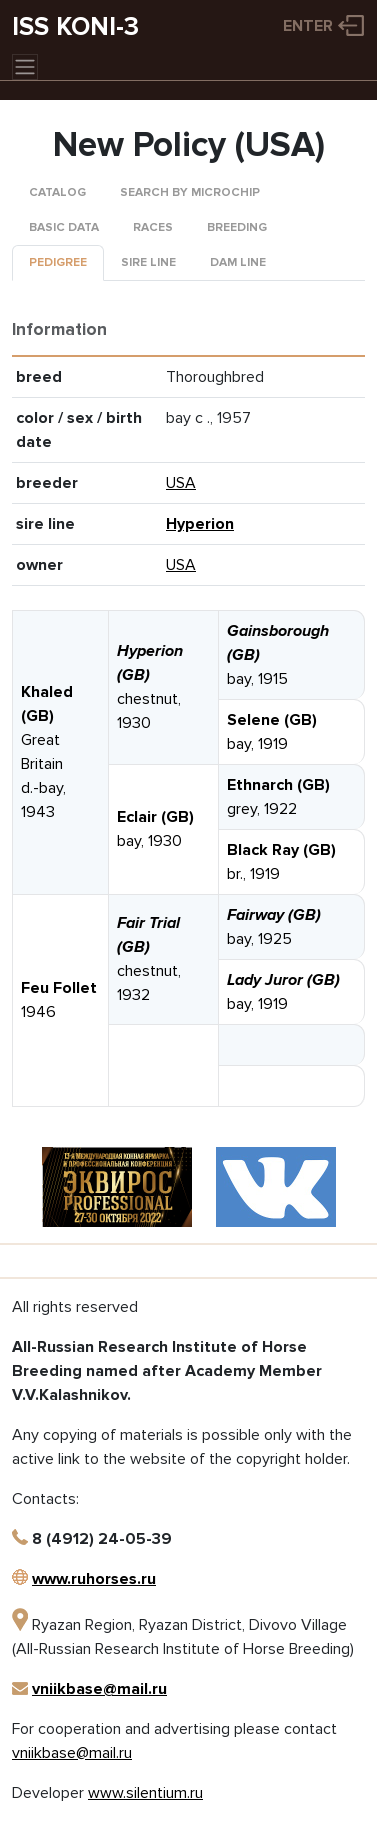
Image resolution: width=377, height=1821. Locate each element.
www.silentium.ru (145, 1793)
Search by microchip (190, 192)
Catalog (57, 192)
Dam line (238, 262)
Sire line (148, 262)
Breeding (237, 227)
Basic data (64, 227)
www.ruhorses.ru (94, 1579)
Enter (308, 26)
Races (153, 227)
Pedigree (58, 262)
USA (181, 483)
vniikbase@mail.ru (99, 1689)
